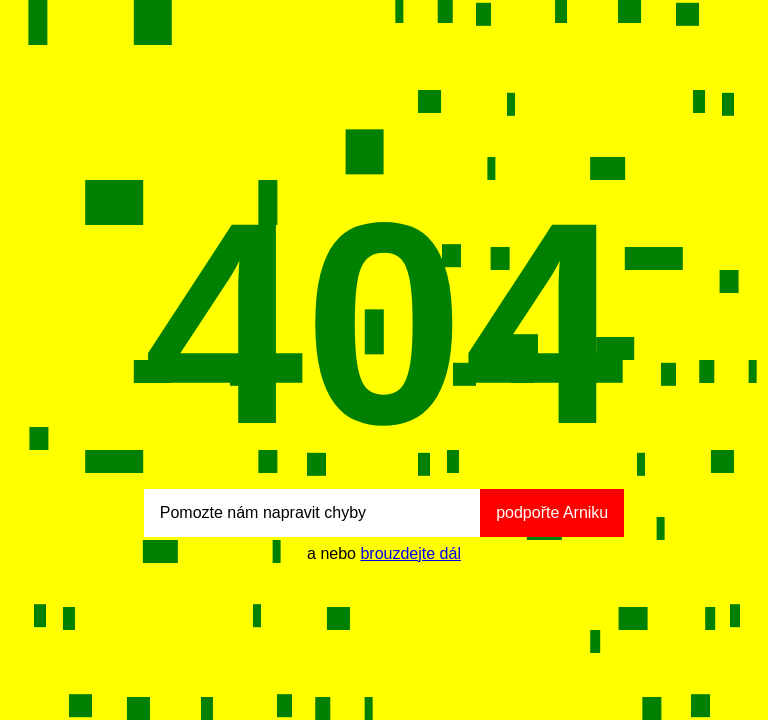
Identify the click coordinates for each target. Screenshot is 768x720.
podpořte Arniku (552, 512)
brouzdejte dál (410, 553)
